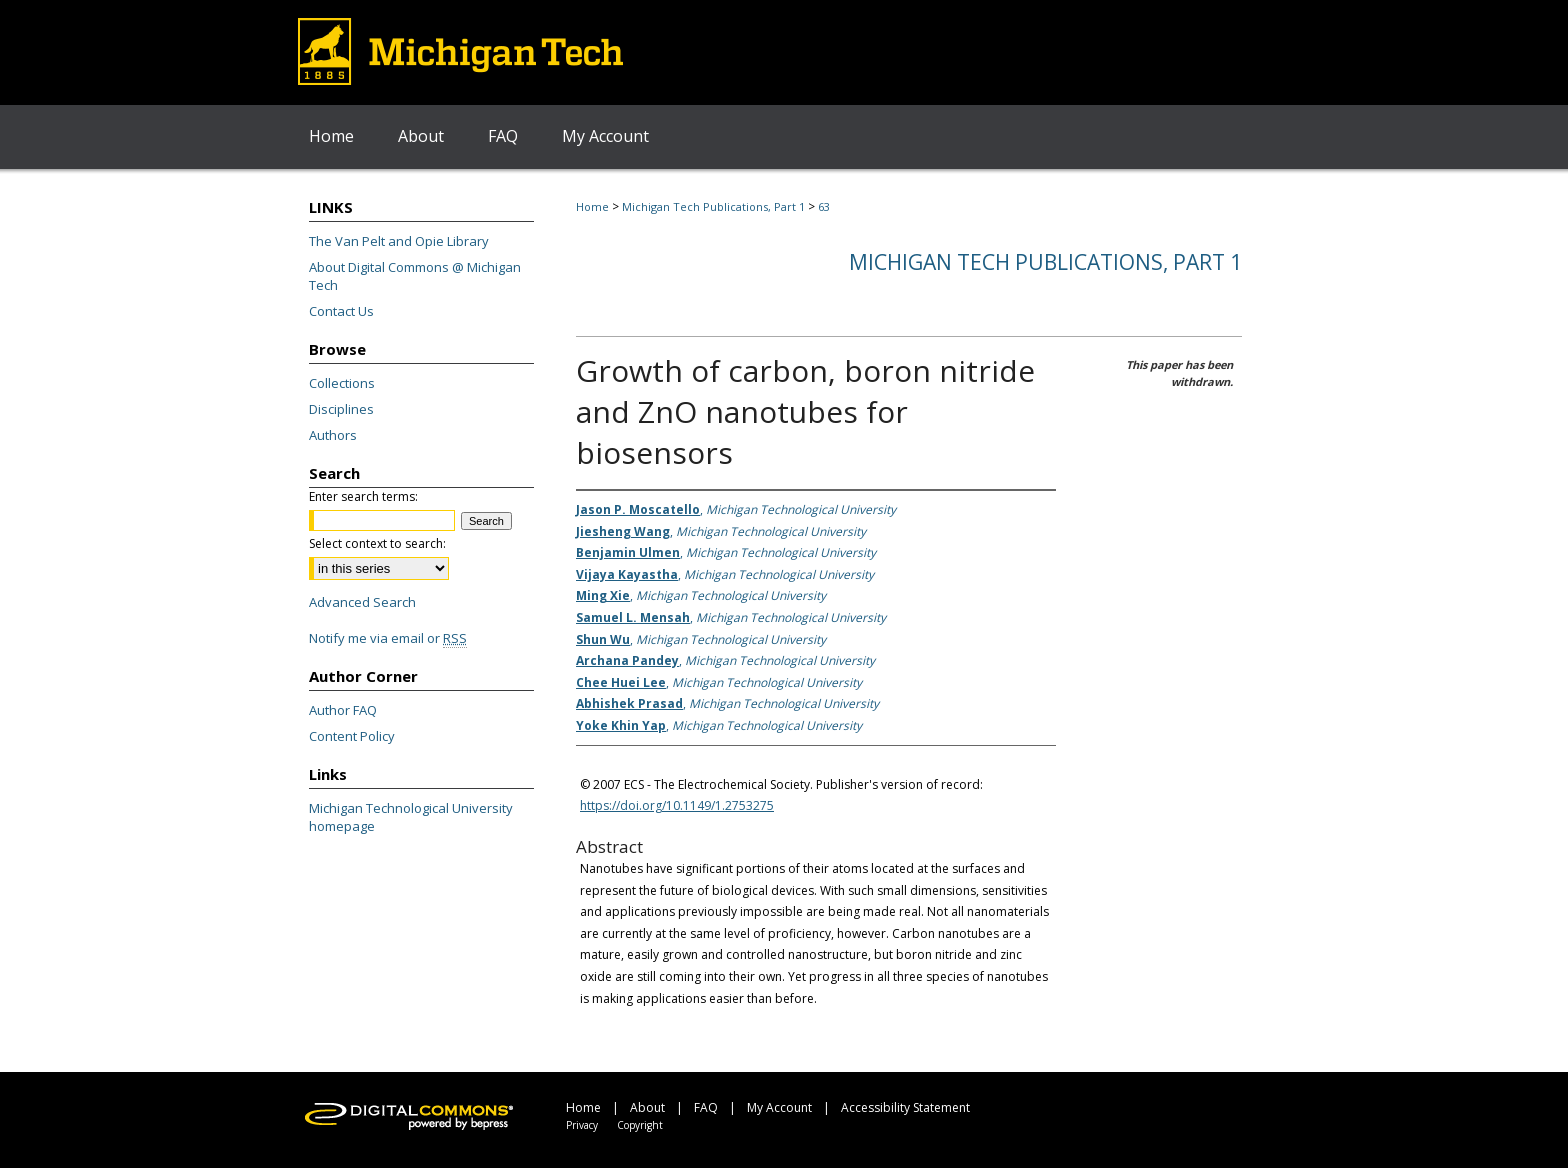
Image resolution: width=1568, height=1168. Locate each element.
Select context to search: (377, 543)
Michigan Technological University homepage (411, 817)
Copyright (640, 1125)
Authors (333, 435)
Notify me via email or (388, 638)
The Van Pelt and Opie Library (399, 241)
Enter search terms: (363, 496)
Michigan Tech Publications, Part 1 (713, 206)
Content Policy (352, 736)
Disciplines (341, 409)
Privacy (582, 1125)
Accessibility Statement (905, 1107)
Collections (342, 383)
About (647, 1107)
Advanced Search (362, 602)
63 (824, 206)
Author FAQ (343, 710)
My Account (779, 1107)
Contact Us (341, 311)
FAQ (706, 1107)
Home (592, 206)
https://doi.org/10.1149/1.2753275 (677, 805)
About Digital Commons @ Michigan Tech (415, 276)
